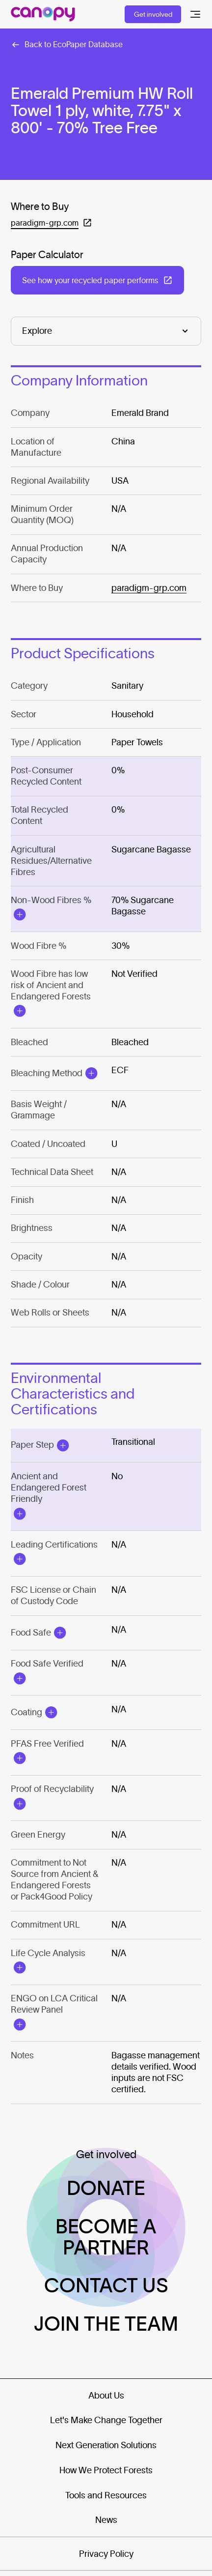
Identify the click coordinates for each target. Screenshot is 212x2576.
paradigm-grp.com (148, 588)
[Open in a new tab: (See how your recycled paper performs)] (97, 280)
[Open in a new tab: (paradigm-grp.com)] (51, 223)
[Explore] (106, 331)
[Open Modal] (19, 914)
